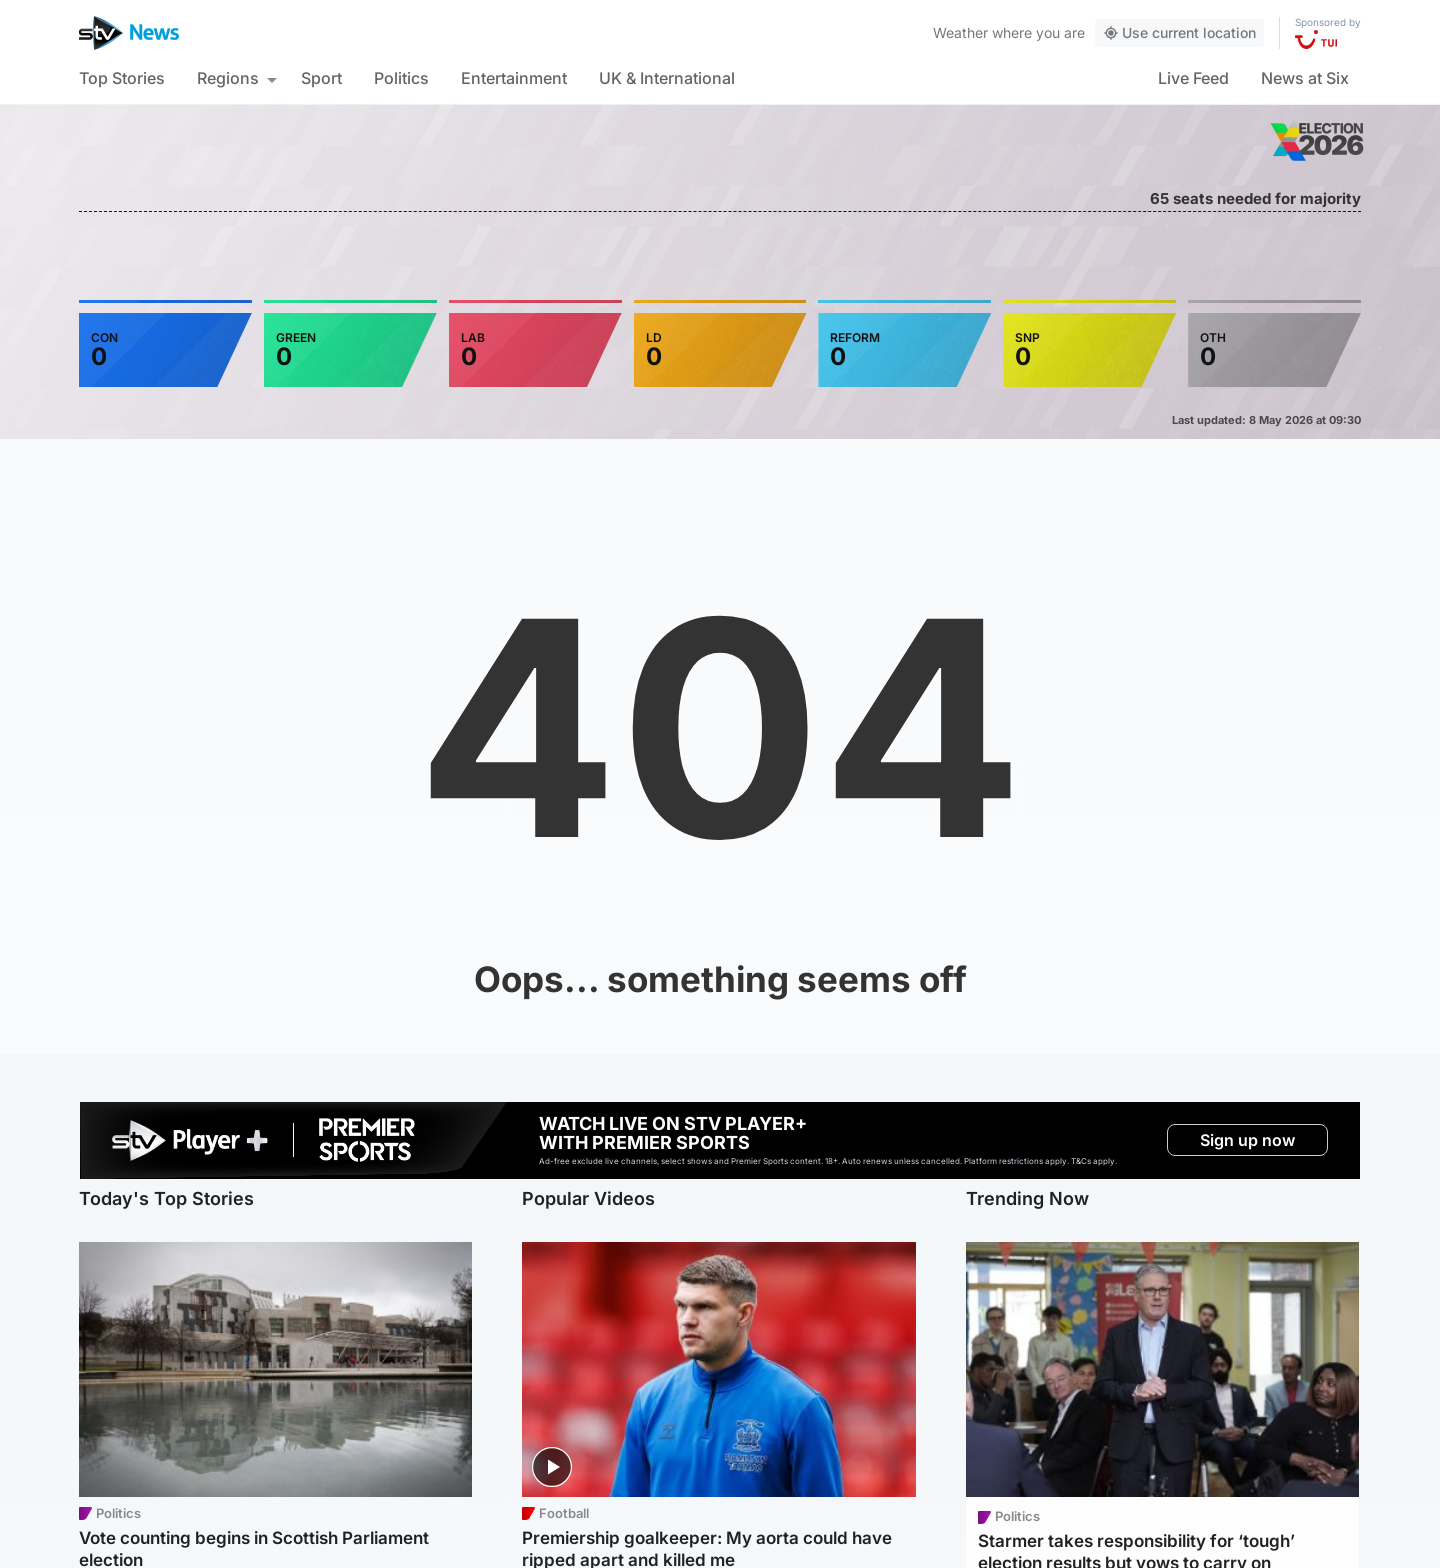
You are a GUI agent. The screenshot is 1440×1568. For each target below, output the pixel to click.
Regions (228, 78)
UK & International (667, 78)
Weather (960, 32)
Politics (401, 78)
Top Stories (122, 78)
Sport (321, 78)
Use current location (1179, 32)
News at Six (1305, 78)
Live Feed (1193, 78)
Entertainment (514, 78)
